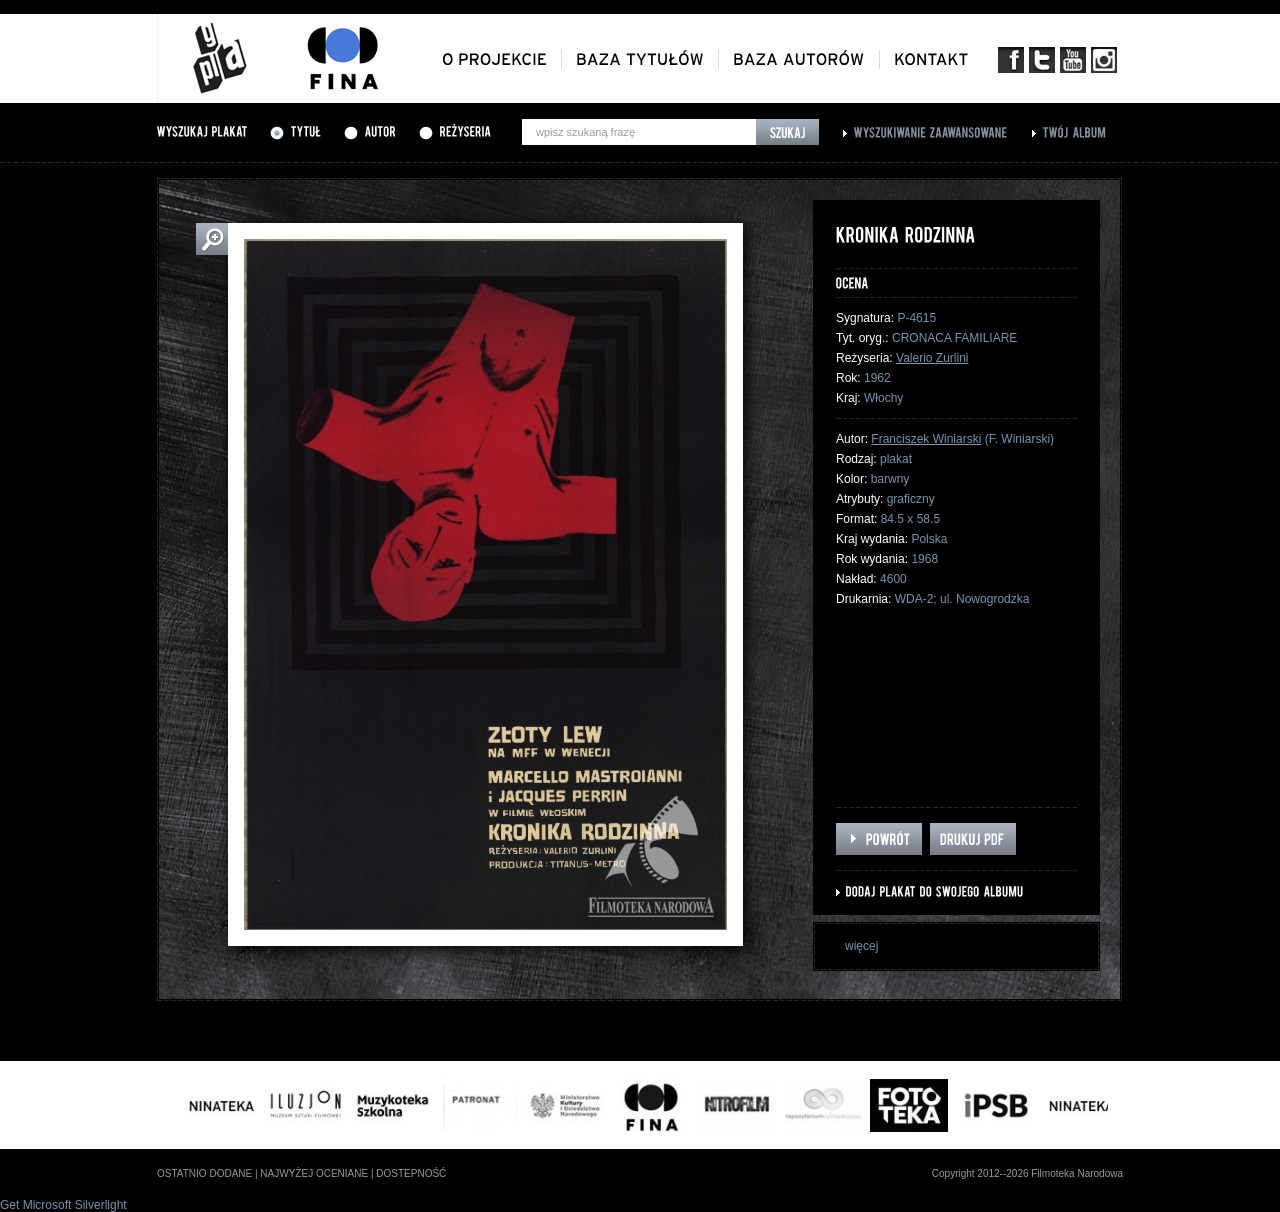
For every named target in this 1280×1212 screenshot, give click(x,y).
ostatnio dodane (204, 1173)
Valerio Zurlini (932, 358)
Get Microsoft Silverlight (63, 1205)
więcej (861, 946)
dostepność (411, 1173)
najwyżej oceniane (314, 1173)
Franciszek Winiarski (926, 439)
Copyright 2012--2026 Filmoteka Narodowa (1027, 1173)
